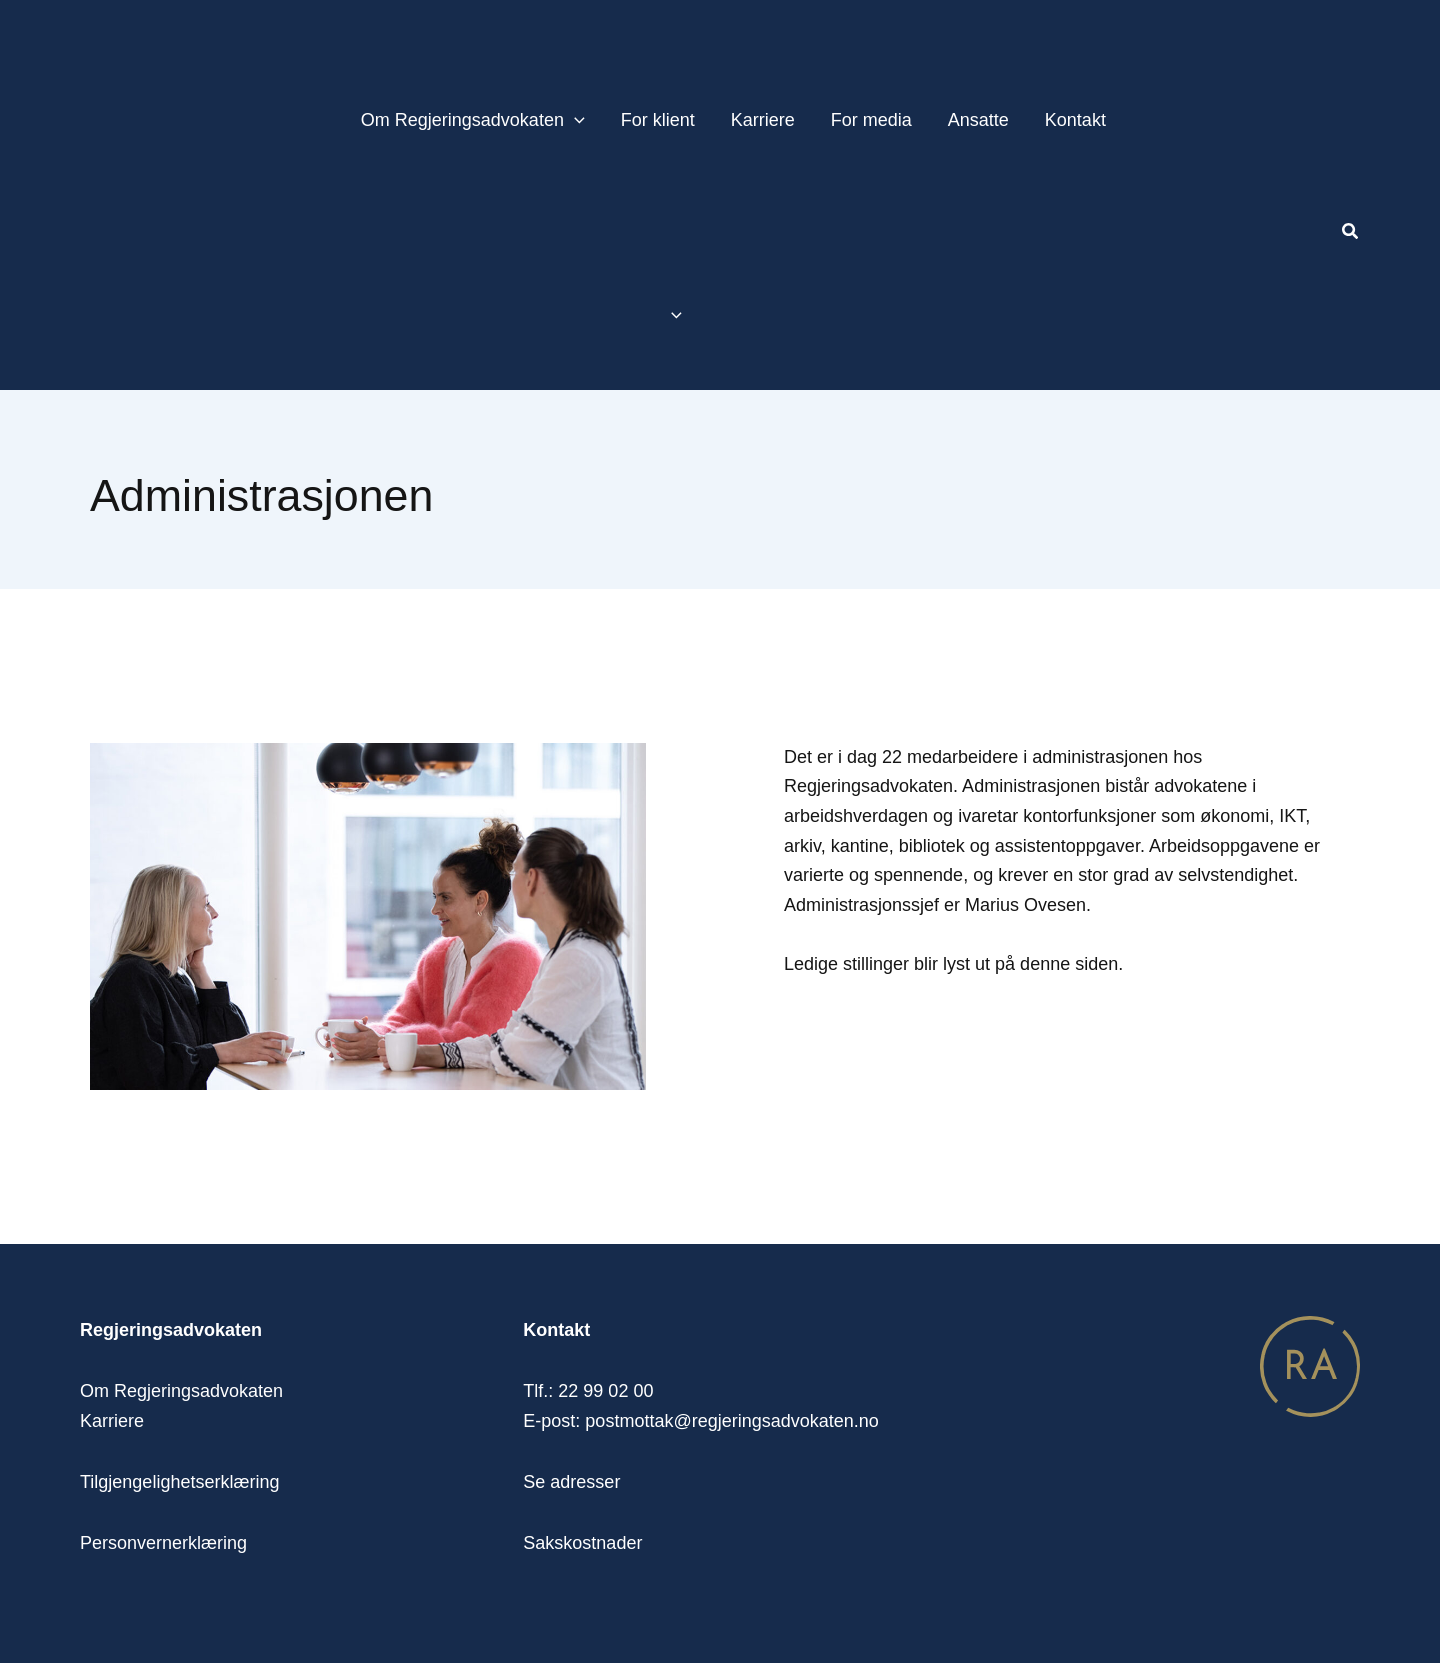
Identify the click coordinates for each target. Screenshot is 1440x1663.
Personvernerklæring (163, 1543)
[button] (1351, 234)
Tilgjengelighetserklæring (179, 1482)
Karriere (763, 120)
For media (871, 120)
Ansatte (978, 120)
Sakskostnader (582, 1543)
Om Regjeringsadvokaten (473, 120)
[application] (574, 120)
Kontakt (1075, 120)
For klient (658, 120)
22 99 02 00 (605, 1391)
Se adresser (571, 1482)
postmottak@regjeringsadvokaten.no (731, 1421)
